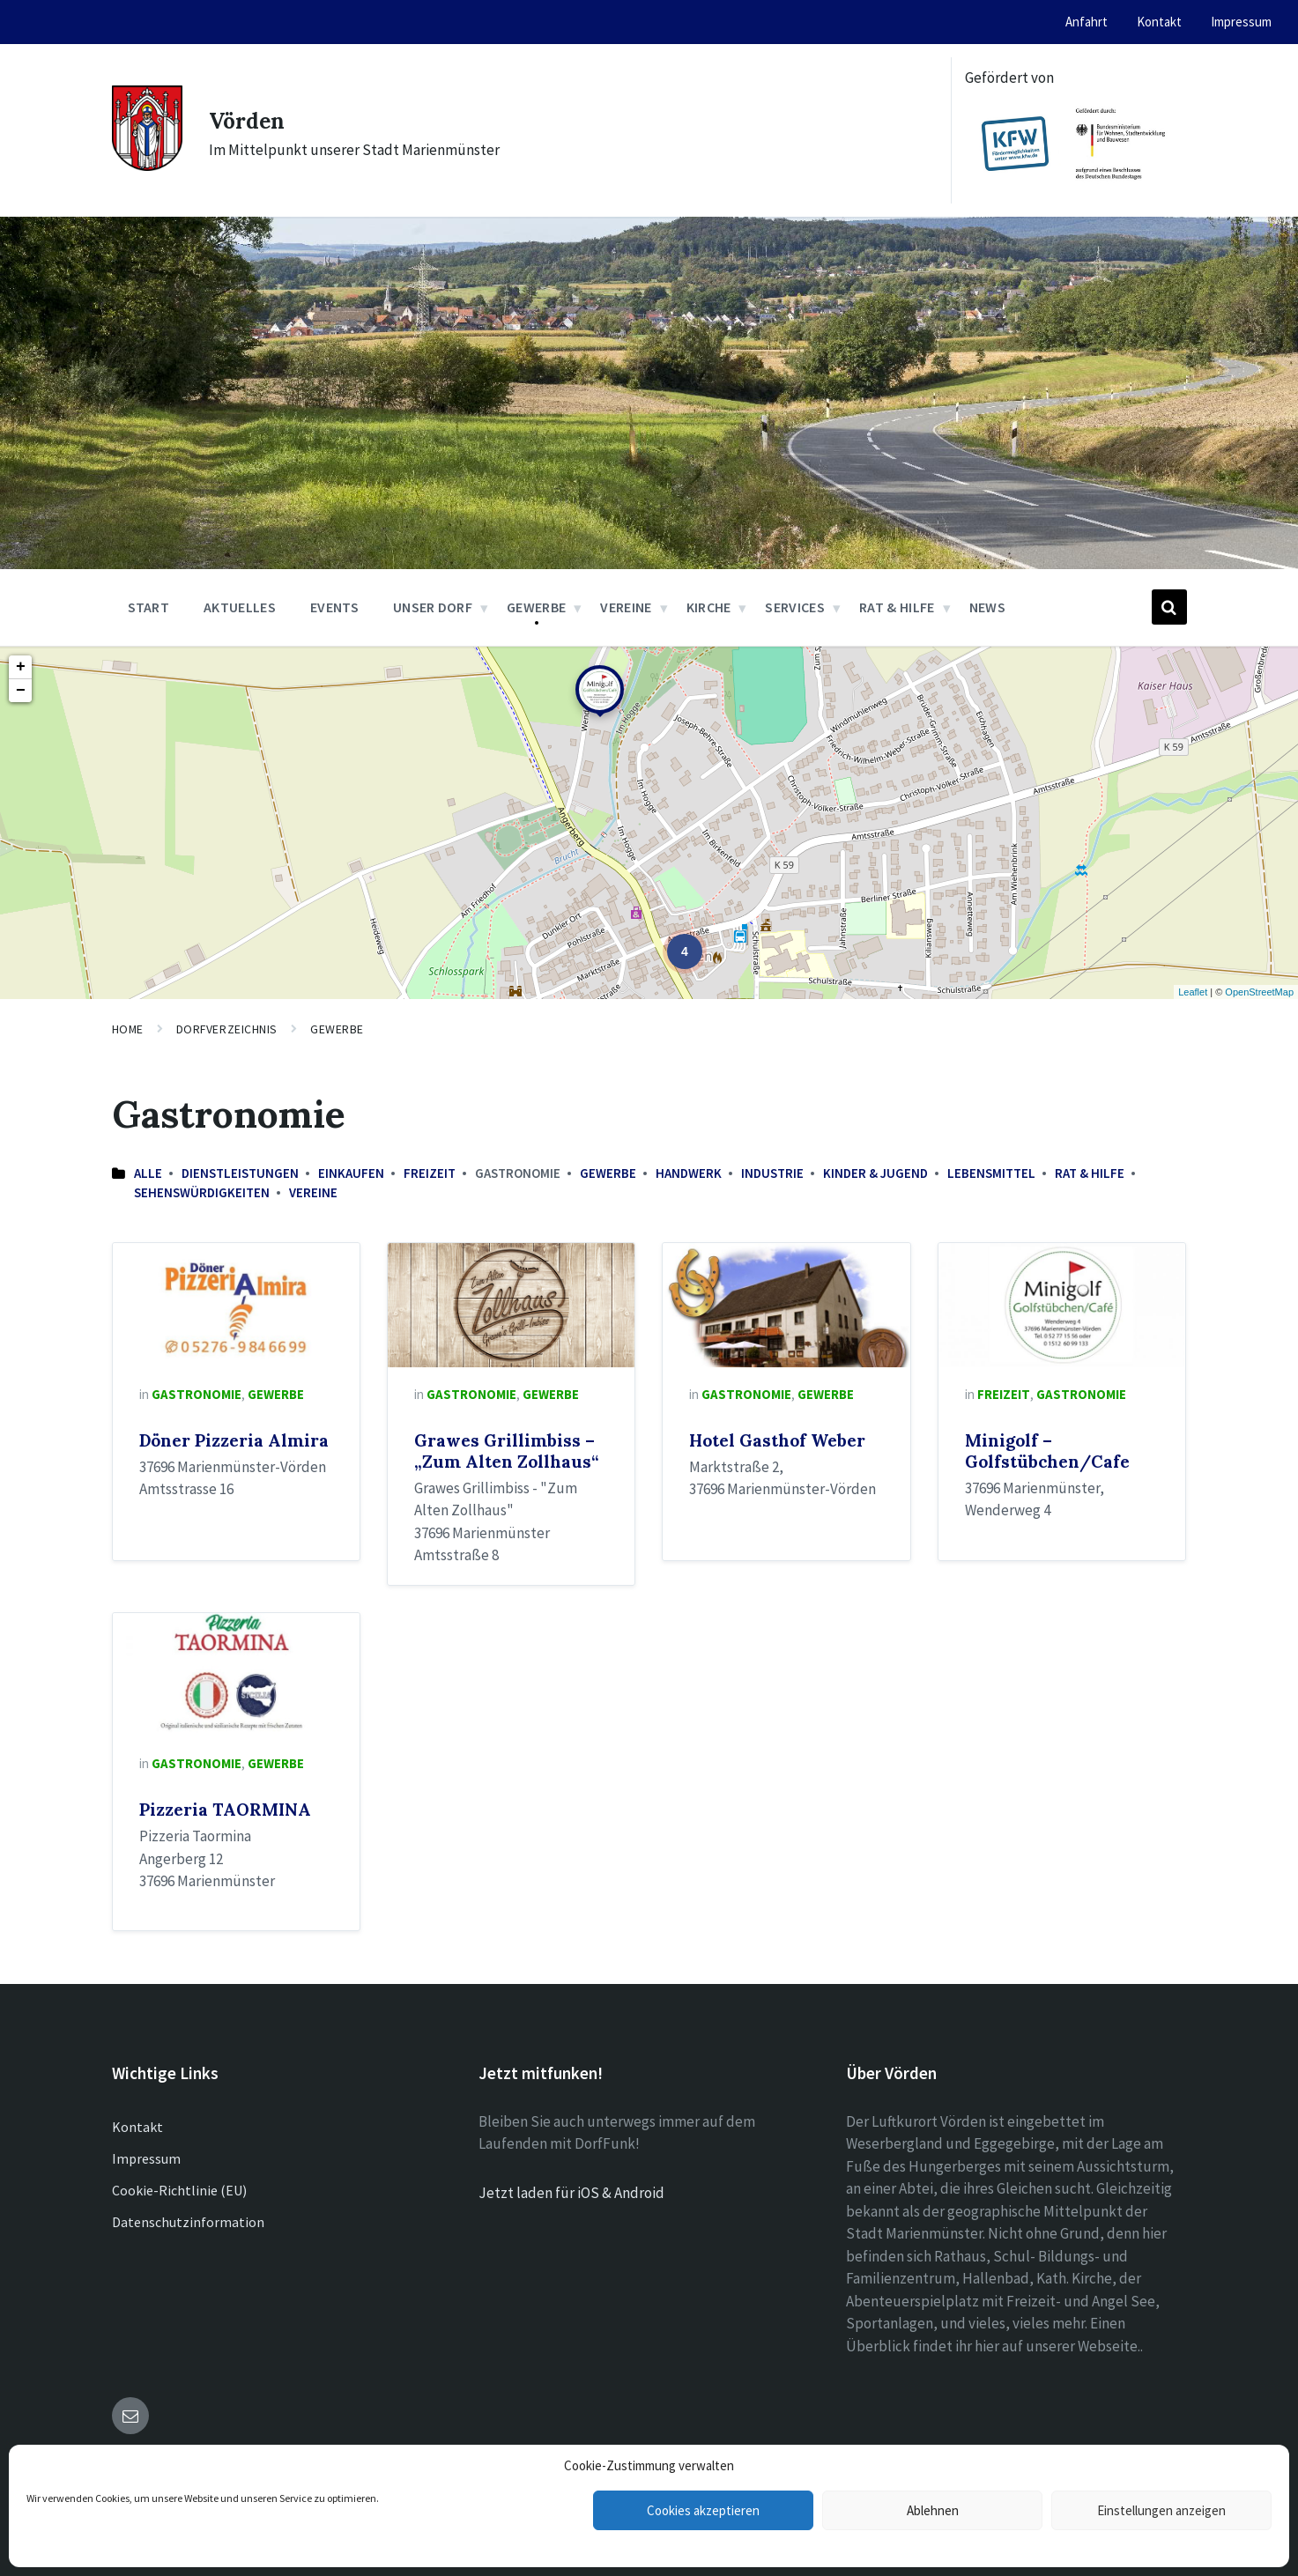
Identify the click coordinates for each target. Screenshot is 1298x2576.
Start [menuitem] (149, 607)
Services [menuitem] (795, 607)
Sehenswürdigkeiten (202, 1192)
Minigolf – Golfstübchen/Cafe (1047, 1451)
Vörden (255, 119)
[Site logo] (147, 165)
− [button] (21, 690)
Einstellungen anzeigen (1161, 2510)
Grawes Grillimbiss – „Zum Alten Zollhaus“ (506, 1451)
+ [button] (21, 666)
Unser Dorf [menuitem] (432, 607)
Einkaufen (351, 1173)
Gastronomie (196, 1394)
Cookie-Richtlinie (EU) (179, 2190)
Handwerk (689, 1173)
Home (128, 1029)
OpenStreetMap (1259, 992)
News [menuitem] (987, 607)
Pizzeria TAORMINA (225, 1809)
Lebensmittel (991, 1173)
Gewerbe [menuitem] (536, 607)
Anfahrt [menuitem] (1086, 21)
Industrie (772, 1173)
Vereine (313, 1192)
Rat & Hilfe (1089, 1173)
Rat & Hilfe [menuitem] (897, 607)
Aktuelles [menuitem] (240, 607)
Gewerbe (337, 1029)
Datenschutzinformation (188, 2222)
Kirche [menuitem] (708, 607)
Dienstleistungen (240, 1173)
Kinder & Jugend (875, 1173)
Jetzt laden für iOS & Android (571, 2192)
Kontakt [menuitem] (1159, 21)
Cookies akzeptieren (703, 2510)
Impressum (146, 2158)
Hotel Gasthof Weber (777, 1440)
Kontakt (137, 2127)
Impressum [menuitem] (1241, 21)
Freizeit (430, 1173)
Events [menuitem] (334, 607)
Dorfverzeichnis (227, 1029)
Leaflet (1192, 992)
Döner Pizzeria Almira (234, 1440)
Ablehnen (933, 2510)
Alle (148, 1173)
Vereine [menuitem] (625, 607)
